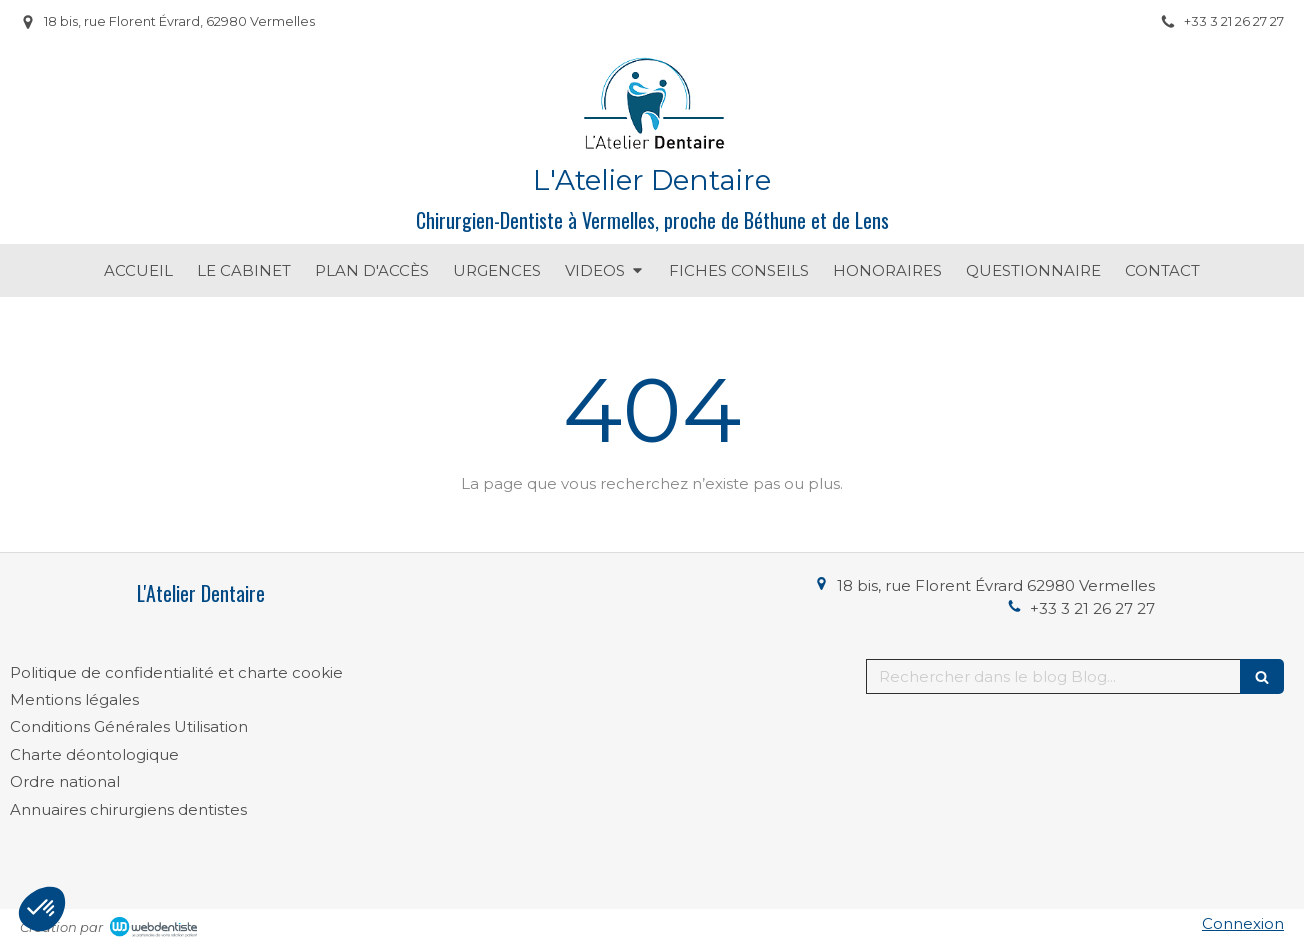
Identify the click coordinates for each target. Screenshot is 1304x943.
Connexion (1243, 923)
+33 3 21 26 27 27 (1092, 608)
